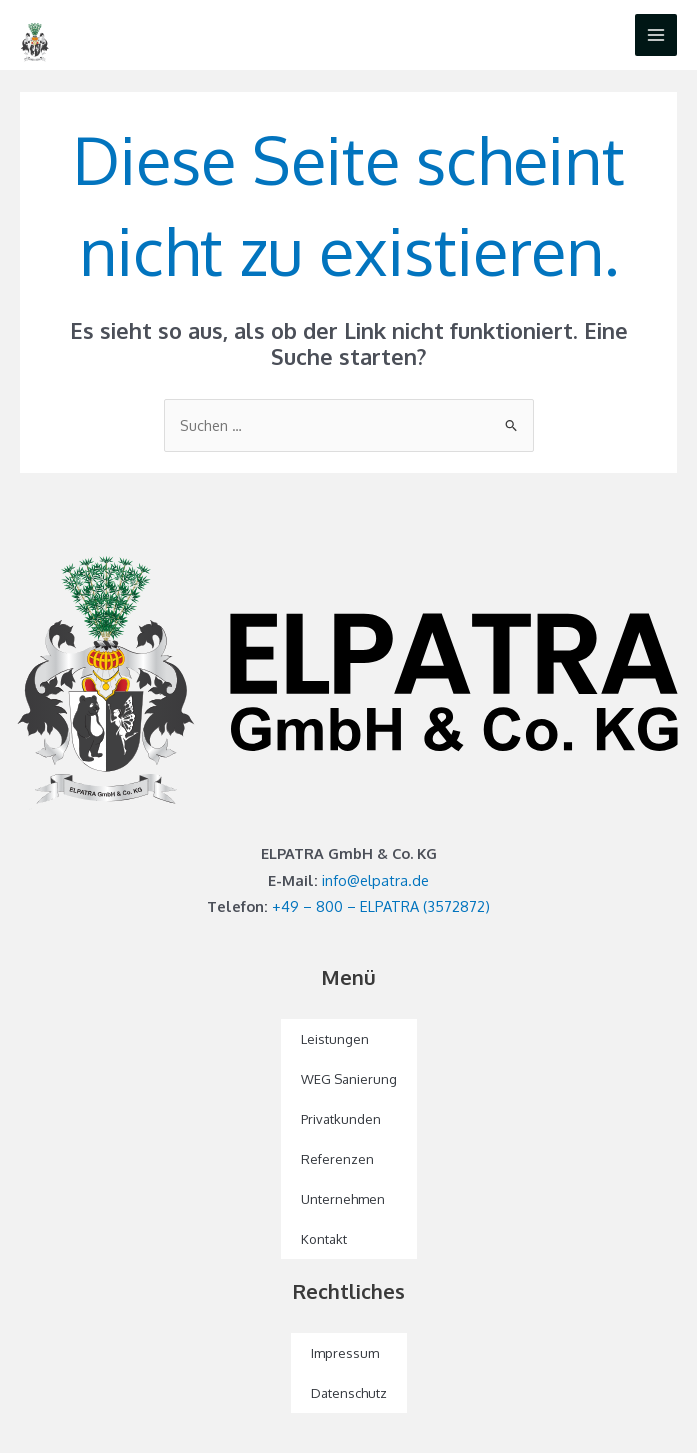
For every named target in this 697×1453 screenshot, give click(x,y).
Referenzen (337, 1159)
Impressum (345, 1353)
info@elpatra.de (375, 880)
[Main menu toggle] (656, 35)
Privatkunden (341, 1119)
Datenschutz (349, 1393)
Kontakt (324, 1239)
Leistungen (335, 1039)
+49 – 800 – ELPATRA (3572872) (381, 906)
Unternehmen (343, 1199)
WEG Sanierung (349, 1079)
